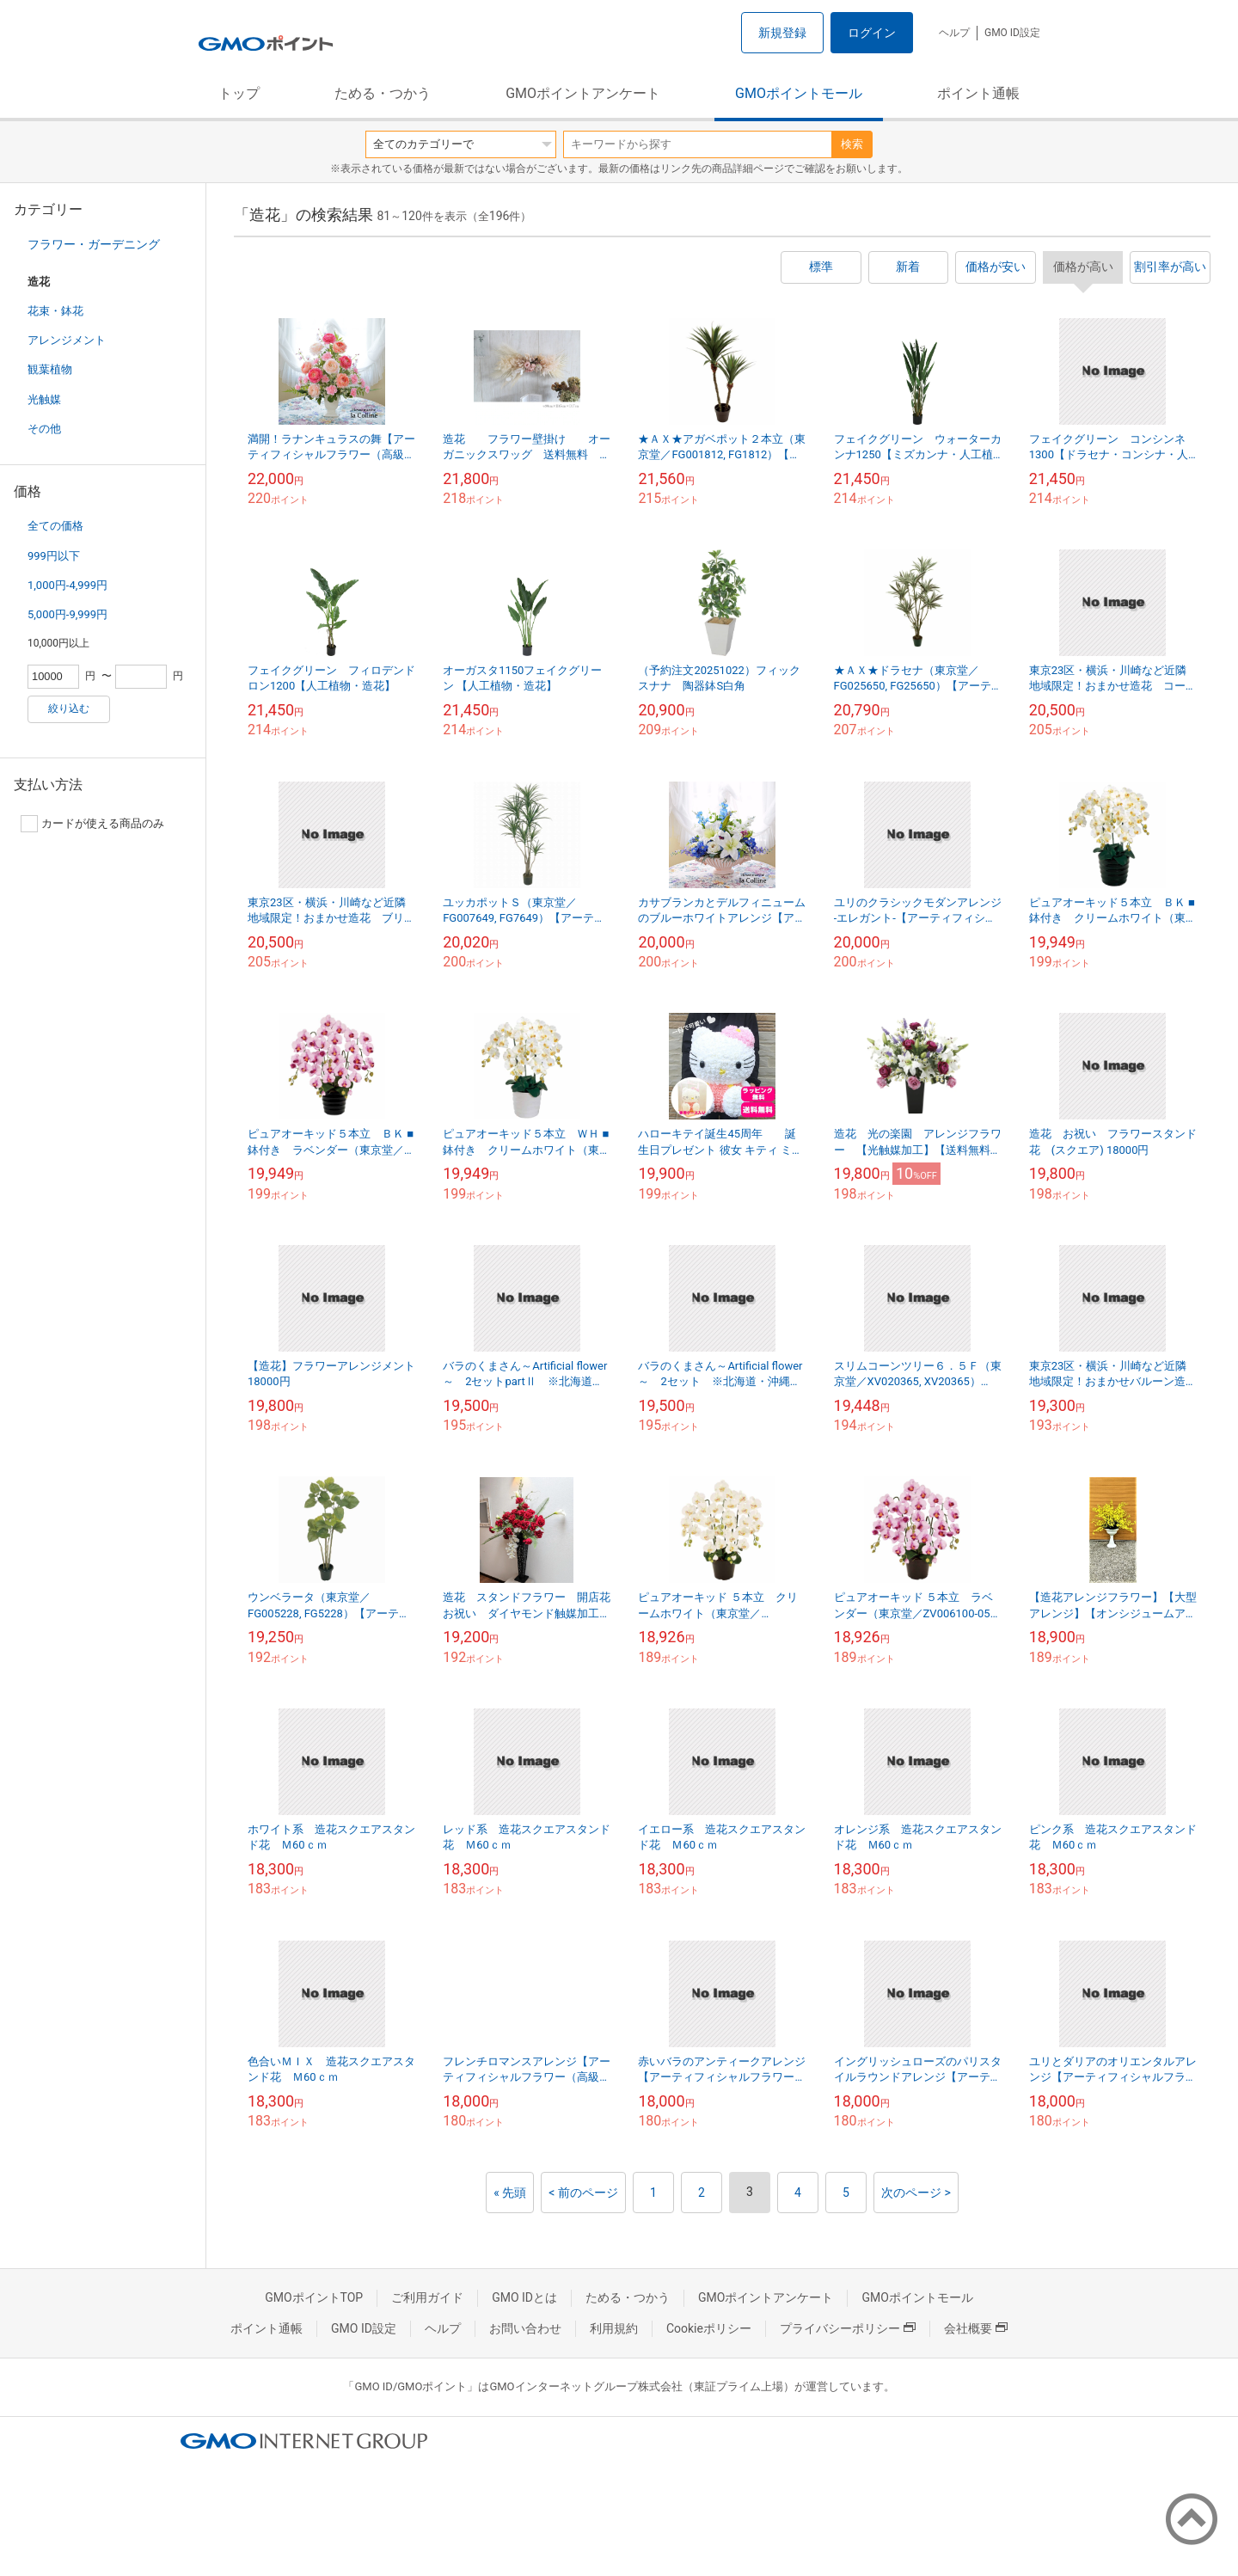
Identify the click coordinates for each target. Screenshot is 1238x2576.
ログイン (872, 33)
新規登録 (782, 33)
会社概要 (976, 2328)
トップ (239, 93)
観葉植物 (50, 369)
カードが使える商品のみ (92, 823)
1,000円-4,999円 (67, 585)
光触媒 (44, 399)
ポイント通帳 (978, 93)
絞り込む (68, 708)
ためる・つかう (382, 93)
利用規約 (614, 2328)
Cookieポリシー (708, 2328)
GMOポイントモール (798, 93)
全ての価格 (55, 525)
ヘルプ (954, 33)
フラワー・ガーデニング (94, 244)
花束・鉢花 (55, 310)
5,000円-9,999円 (67, 614)
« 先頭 (509, 2192)
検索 (852, 144)
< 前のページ (583, 2192)
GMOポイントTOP (314, 2297)
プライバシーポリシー (848, 2328)
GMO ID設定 (1012, 33)
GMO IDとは (524, 2297)
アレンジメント (67, 340)
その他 (44, 428)
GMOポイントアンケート (583, 93)
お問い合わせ (525, 2328)
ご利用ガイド (427, 2297)
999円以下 (54, 555)
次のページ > (916, 2192)
